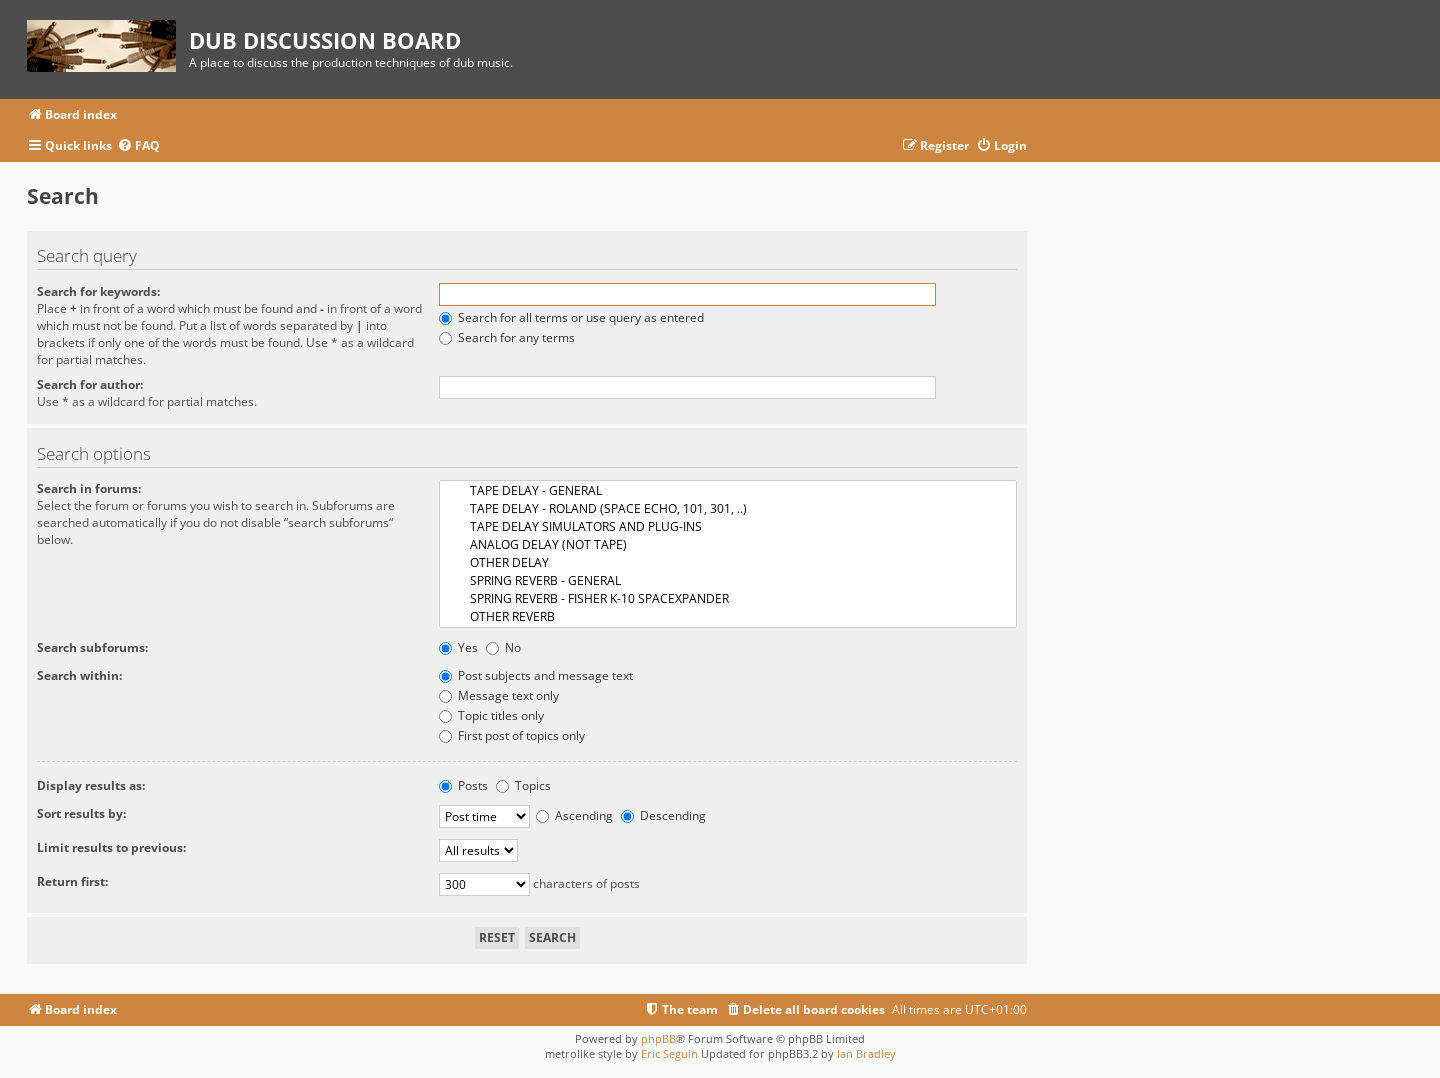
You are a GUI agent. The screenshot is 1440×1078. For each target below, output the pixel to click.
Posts (463, 785)
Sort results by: (81, 813)
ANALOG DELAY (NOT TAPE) (728, 545)
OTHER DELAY (728, 563)
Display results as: (91, 785)
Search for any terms (507, 337)
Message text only (499, 695)
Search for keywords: (98, 291)
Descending (663, 815)
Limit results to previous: (111, 847)
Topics (523, 785)
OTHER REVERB (728, 617)
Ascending (574, 815)
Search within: (79, 675)
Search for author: (90, 384)
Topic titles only (491, 715)
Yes (458, 647)
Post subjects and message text (536, 675)
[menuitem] (138, 146)
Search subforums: (92, 647)
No (503, 647)
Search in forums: (89, 488)
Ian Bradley (866, 1053)
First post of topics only (512, 735)
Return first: (72, 881)
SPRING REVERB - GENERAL (728, 581)
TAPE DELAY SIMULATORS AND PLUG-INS (728, 527)
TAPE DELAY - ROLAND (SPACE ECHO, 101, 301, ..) (728, 509)
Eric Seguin (669, 1053)
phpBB (658, 1038)
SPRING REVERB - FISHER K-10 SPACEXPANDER (728, 599)
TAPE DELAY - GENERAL (728, 491)
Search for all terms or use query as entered (571, 317)
